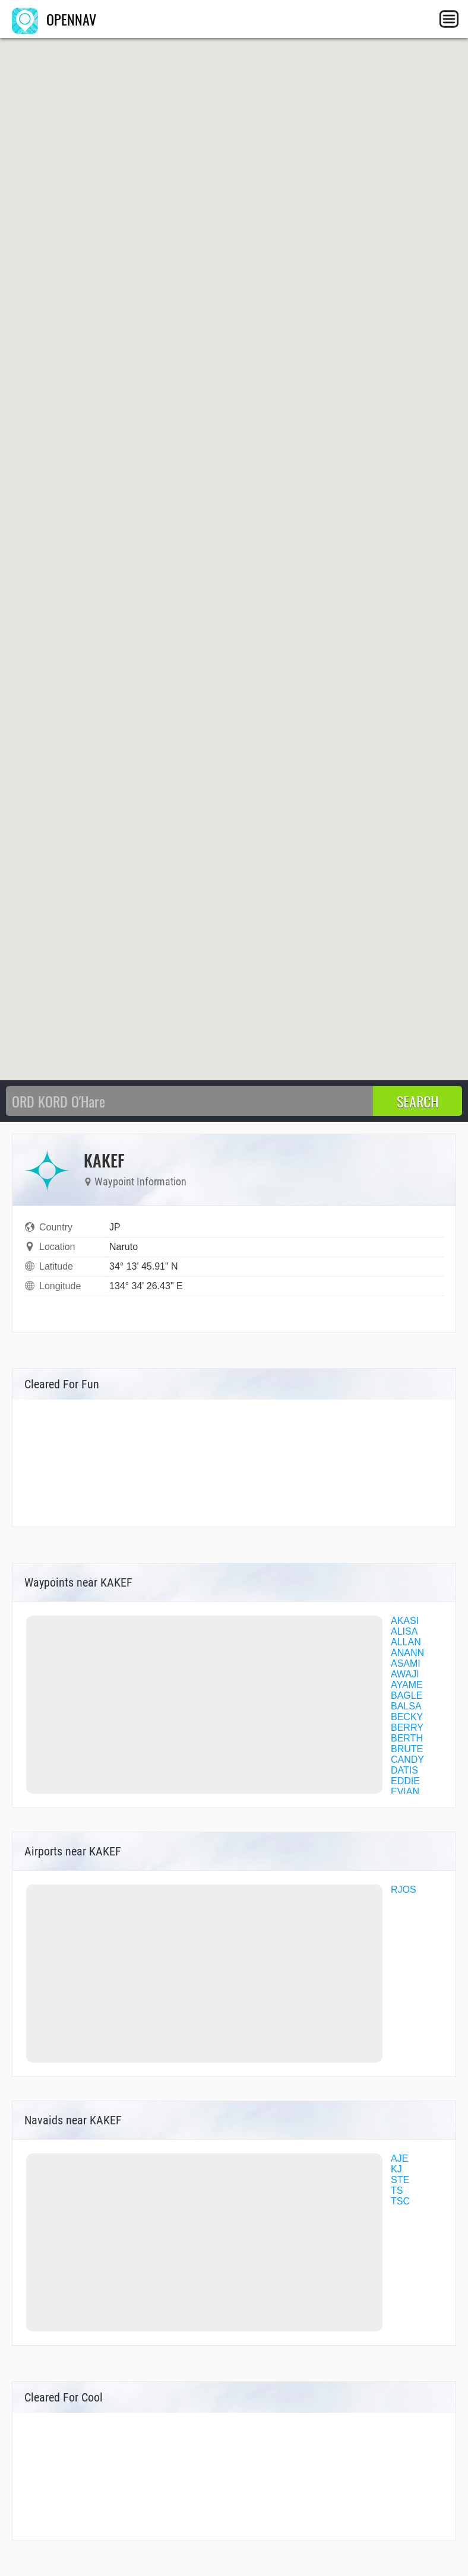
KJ (396, 2169)
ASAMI (405, 1663)
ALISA (404, 1631)
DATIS (404, 1770)
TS (397, 2190)
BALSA (406, 1706)
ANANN (407, 1653)
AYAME (407, 1685)
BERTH (407, 1738)
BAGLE (406, 1695)
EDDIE (405, 1781)
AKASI (405, 1621)
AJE (399, 2158)
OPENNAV (54, 19)
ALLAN (406, 1642)
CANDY (407, 1760)
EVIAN (405, 1792)
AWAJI (405, 1674)
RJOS (403, 1890)
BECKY (407, 1717)
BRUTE (407, 1749)
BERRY (407, 1727)
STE (400, 2180)
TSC (400, 2201)
